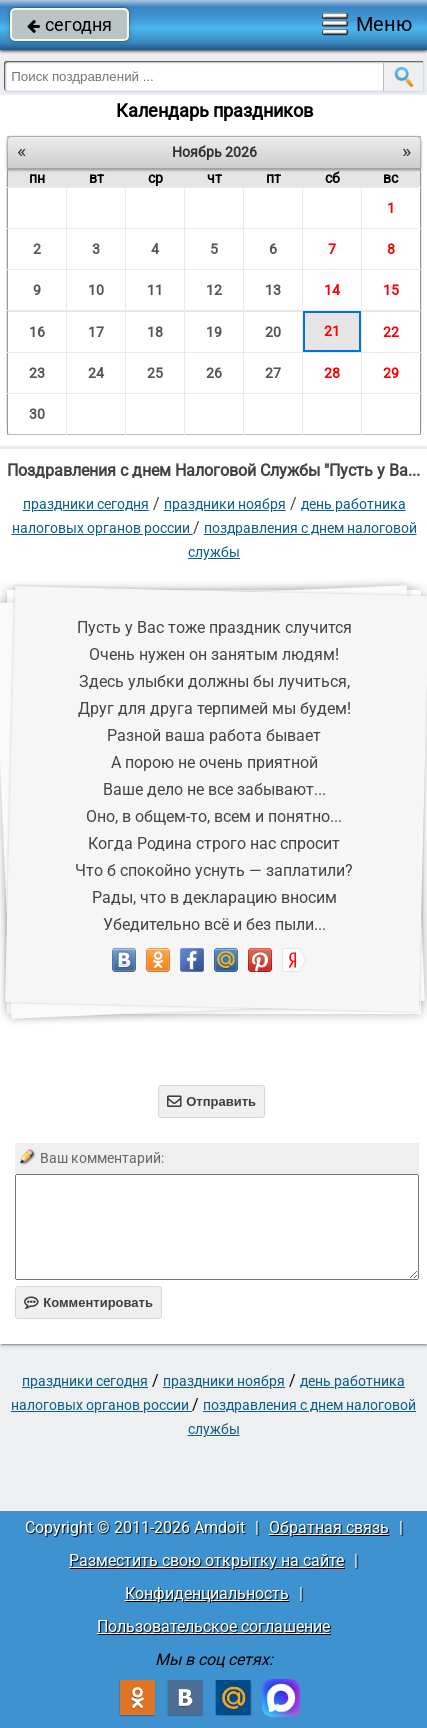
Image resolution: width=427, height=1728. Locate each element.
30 (37, 414)
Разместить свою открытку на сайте (206, 1560)
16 (37, 332)
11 (155, 290)
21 (332, 331)
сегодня (69, 24)
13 (273, 290)
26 (214, 373)
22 (391, 332)
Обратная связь (329, 1527)
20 (273, 332)
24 (96, 373)
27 (273, 373)
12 (214, 290)
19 (214, 332)
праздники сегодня (86, 504)
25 (155, 373)
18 (155, 332)
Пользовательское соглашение (213, 1626)
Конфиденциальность (207, 1593)
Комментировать (88, 1302)
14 (332, 290)
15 (391, 290)
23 (37, 373)
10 (96, 290)
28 (332, 373)
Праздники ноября (225, 504)
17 (96, 332)
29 (391, 373)
